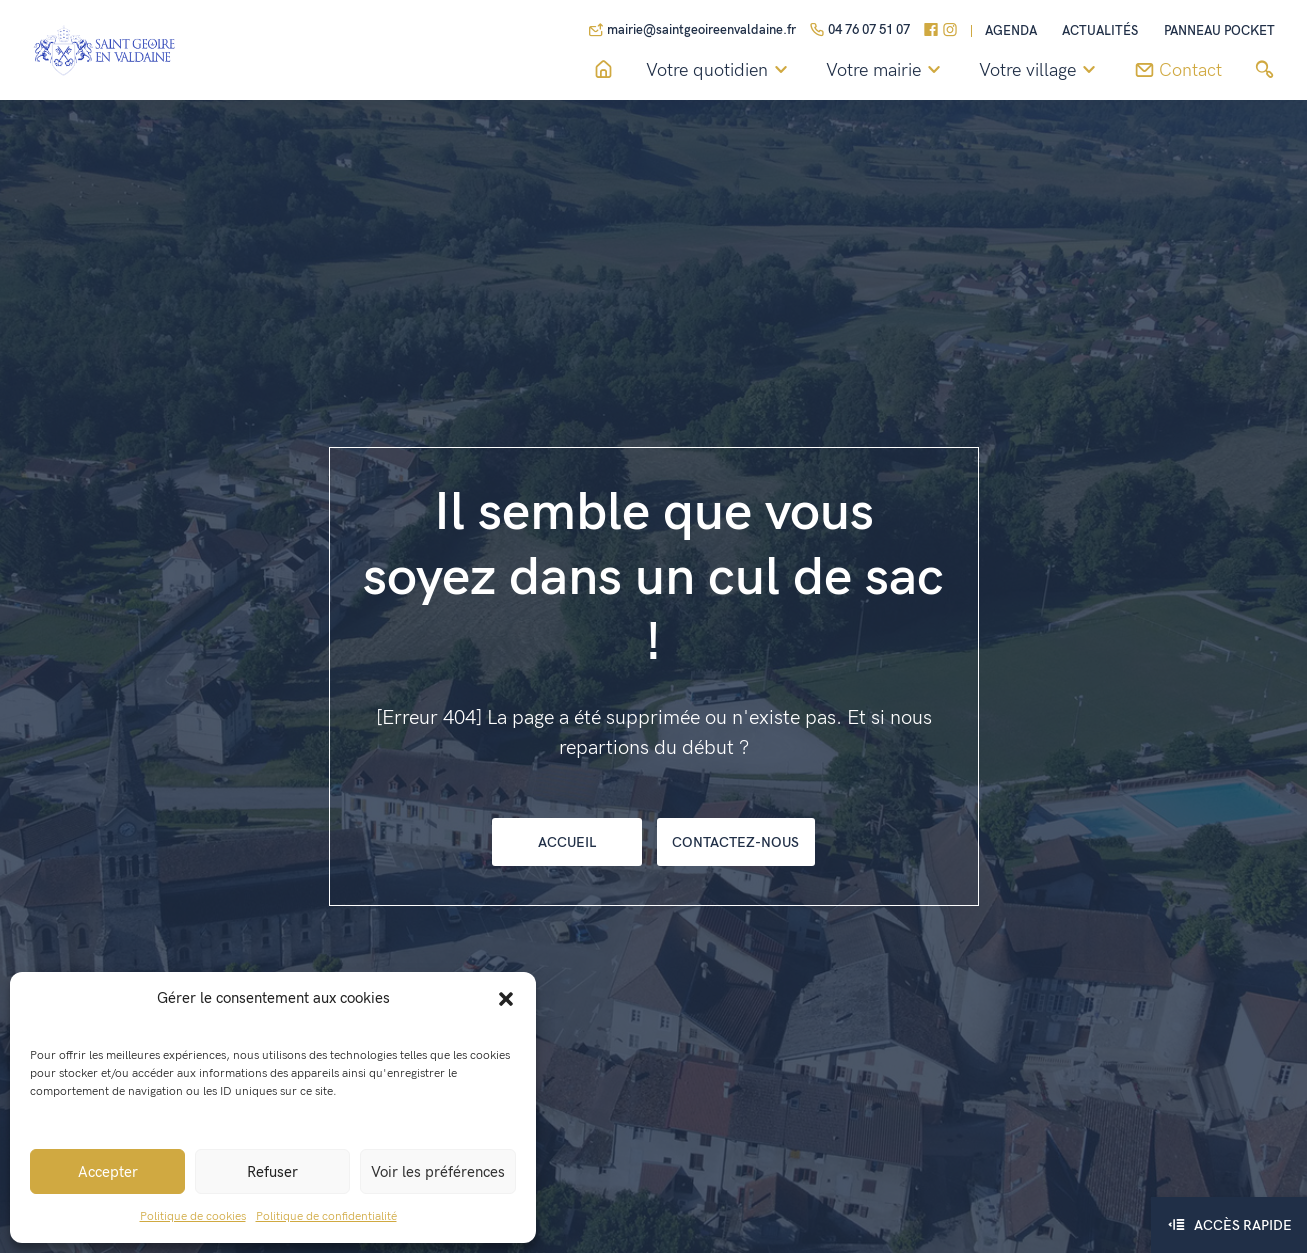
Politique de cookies (193, 1216)
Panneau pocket (1219, 31)
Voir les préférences (438, 1172)
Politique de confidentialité (326, 1216)
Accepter (108, 1172)
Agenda (1011, 31)
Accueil (567, 842)
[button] (506, 998)
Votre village (1040, 71)
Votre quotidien (720, 71)
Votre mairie (886, 71)
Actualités (1100, 31)
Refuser (272, 1172)
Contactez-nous (735, 842)
